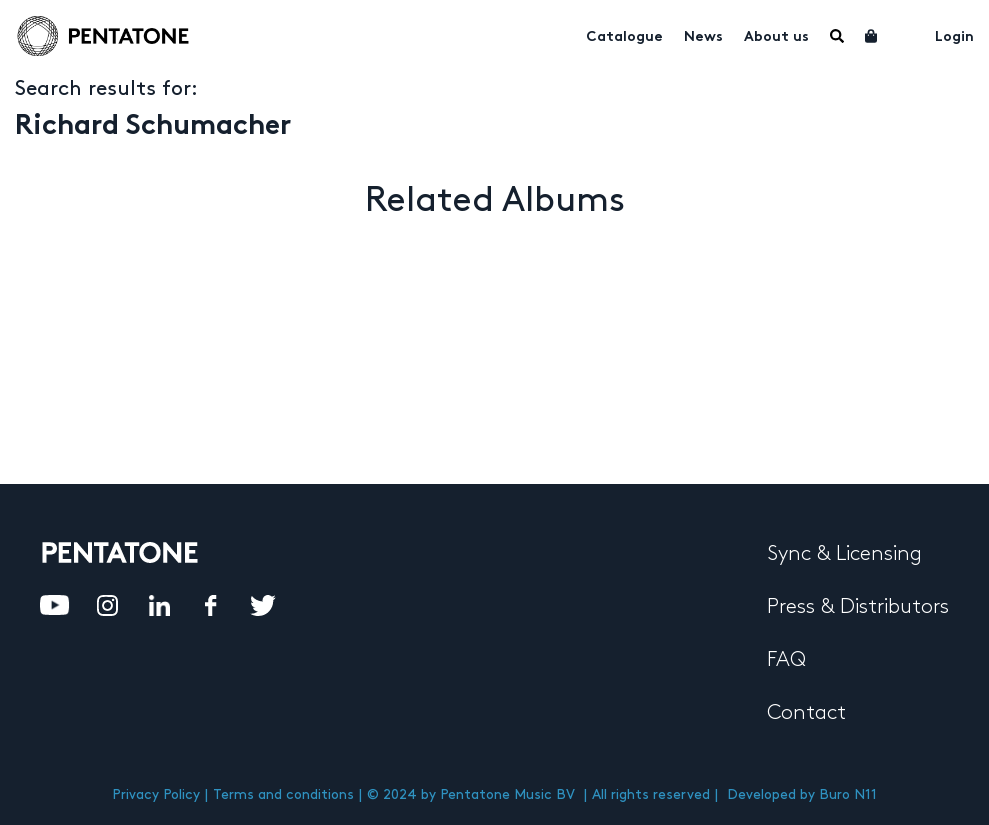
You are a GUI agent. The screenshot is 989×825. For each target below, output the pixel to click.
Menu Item (837, 36)
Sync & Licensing (844, 554)
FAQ (786, 660)
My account (907, 34)
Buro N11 (848, 794)
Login (954, 37)
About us (776, 37)
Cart (872, 36)
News (703, 37)
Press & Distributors (858, 607)
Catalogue (624, 37)
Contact (806, 713)
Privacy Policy (156, 794)
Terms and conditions (283, 794)
